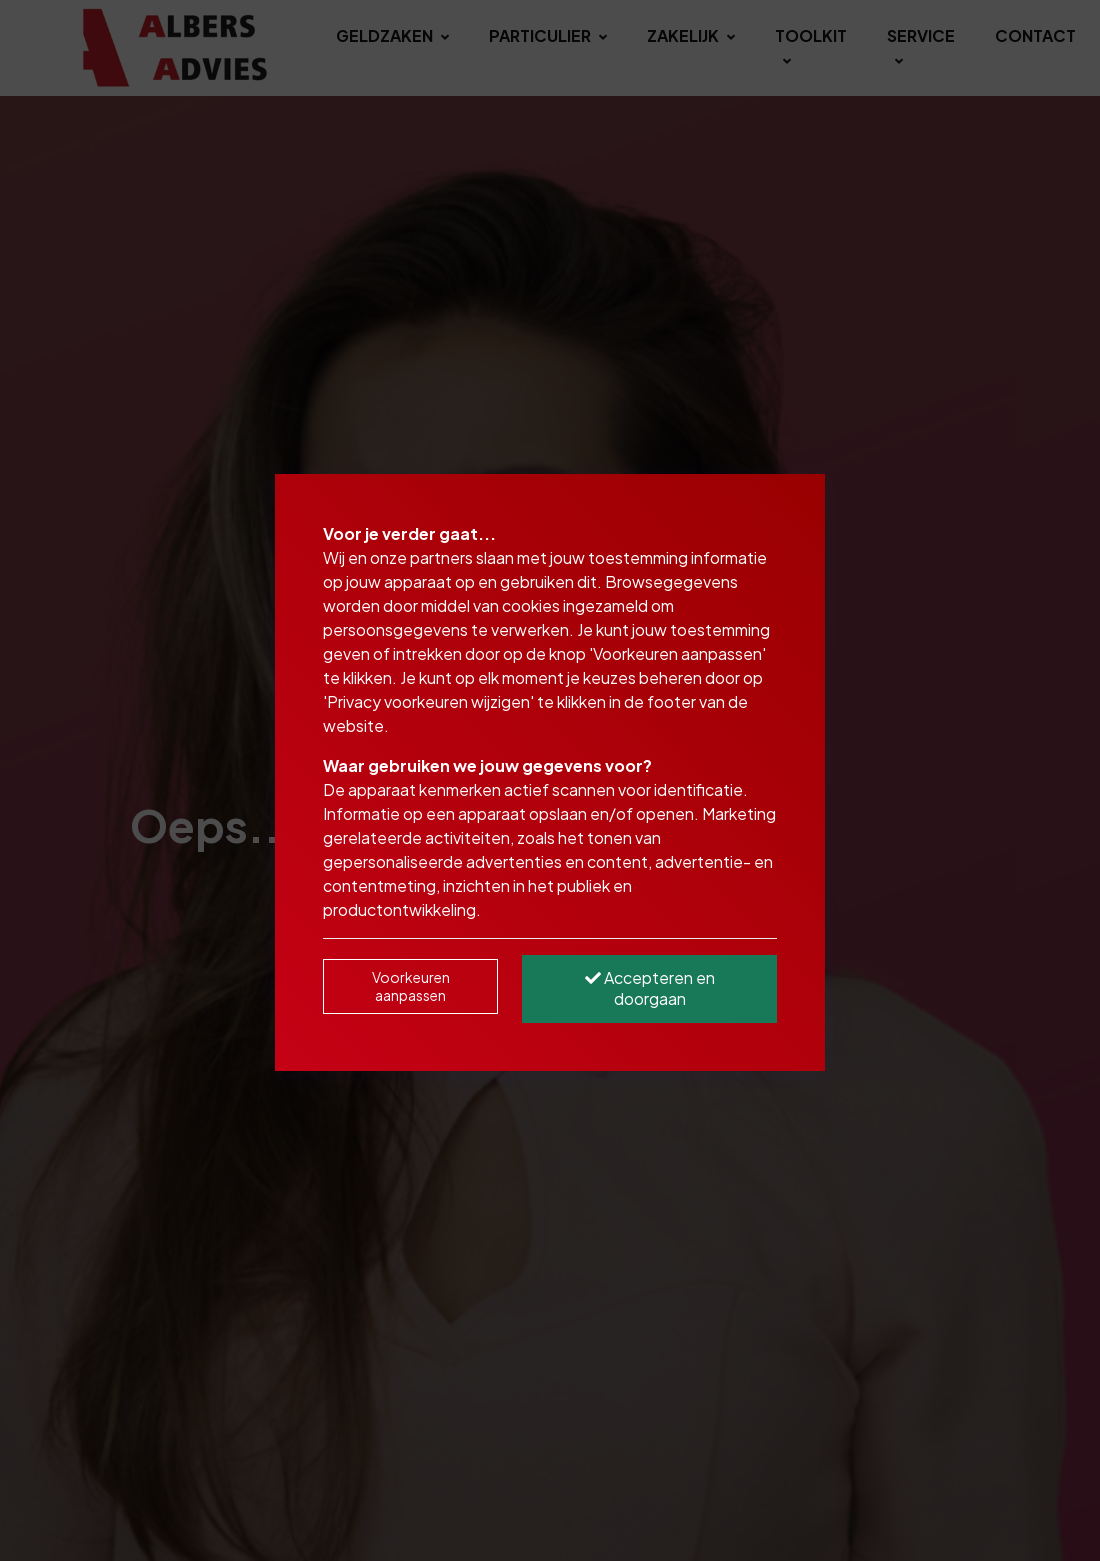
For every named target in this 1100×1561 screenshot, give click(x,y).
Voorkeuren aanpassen (411, 986)
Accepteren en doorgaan (650, 988)
